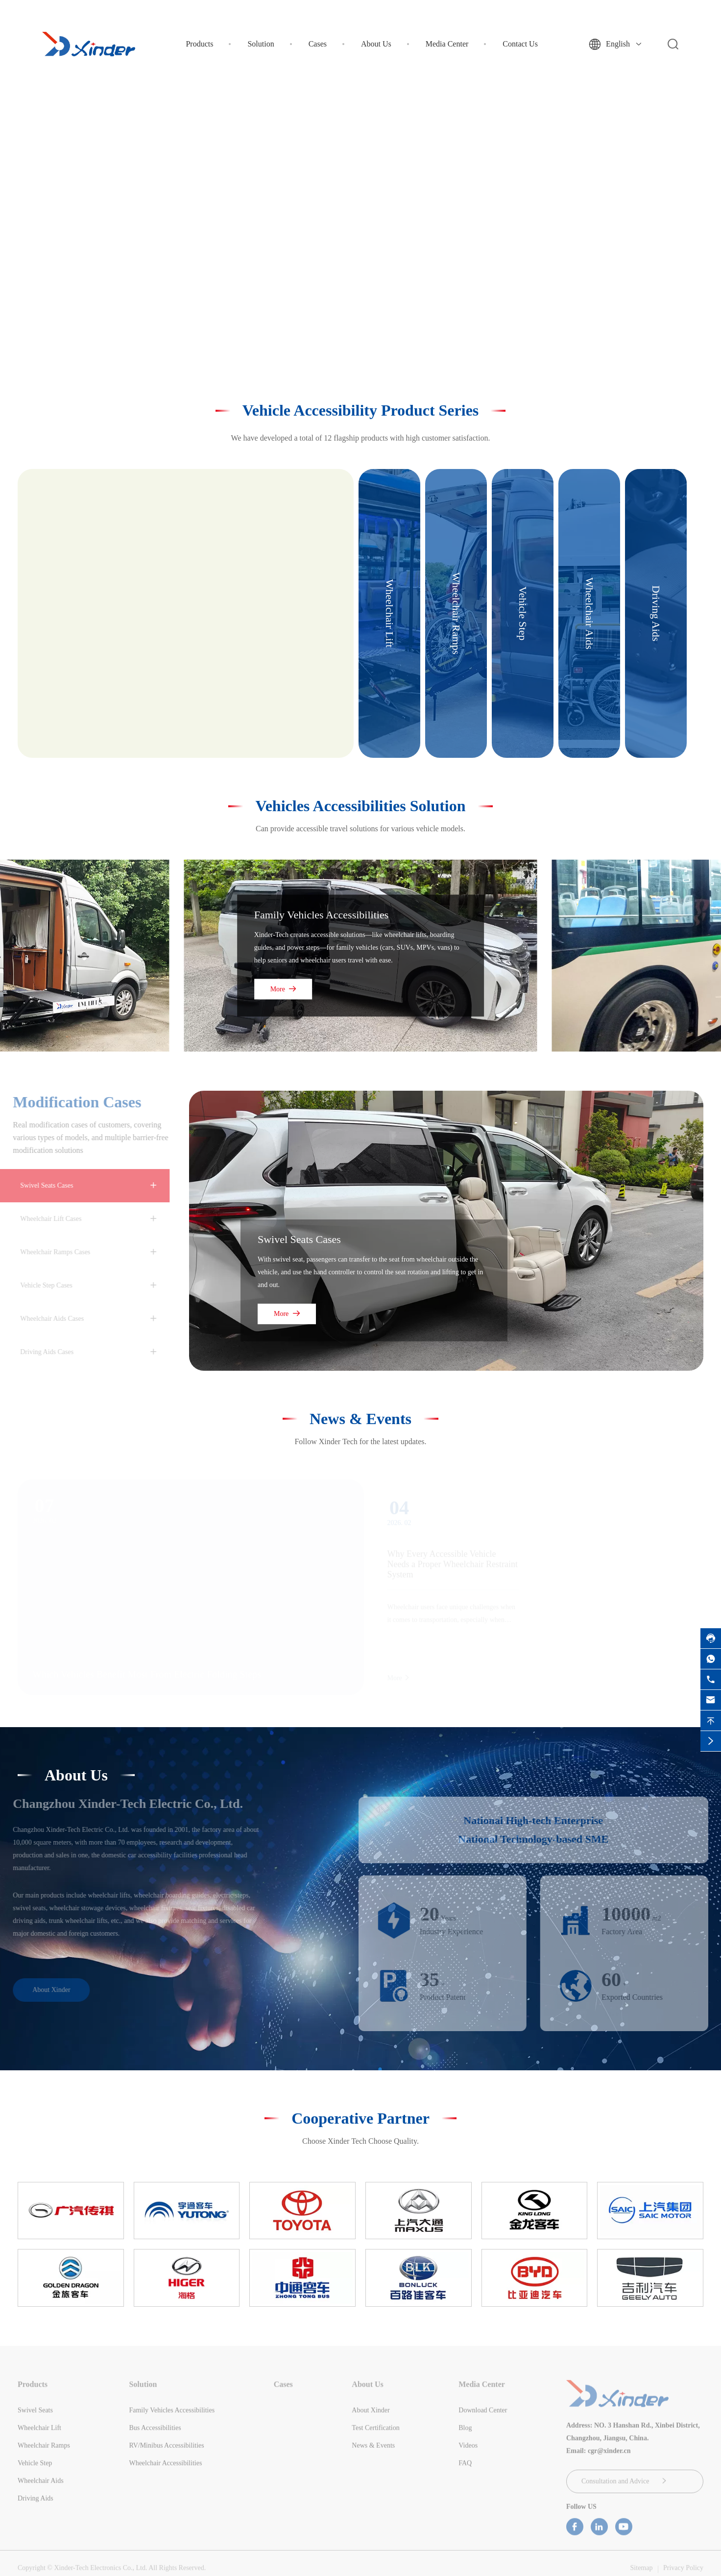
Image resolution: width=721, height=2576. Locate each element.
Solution (260, 44)
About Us (376, 44)
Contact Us (520, 44)
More (283, 989)
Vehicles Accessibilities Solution (360, 806)
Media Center (447, 44)
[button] (344, 334)
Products (199, 44)
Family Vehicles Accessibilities (321, 915)
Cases (318, 44)
